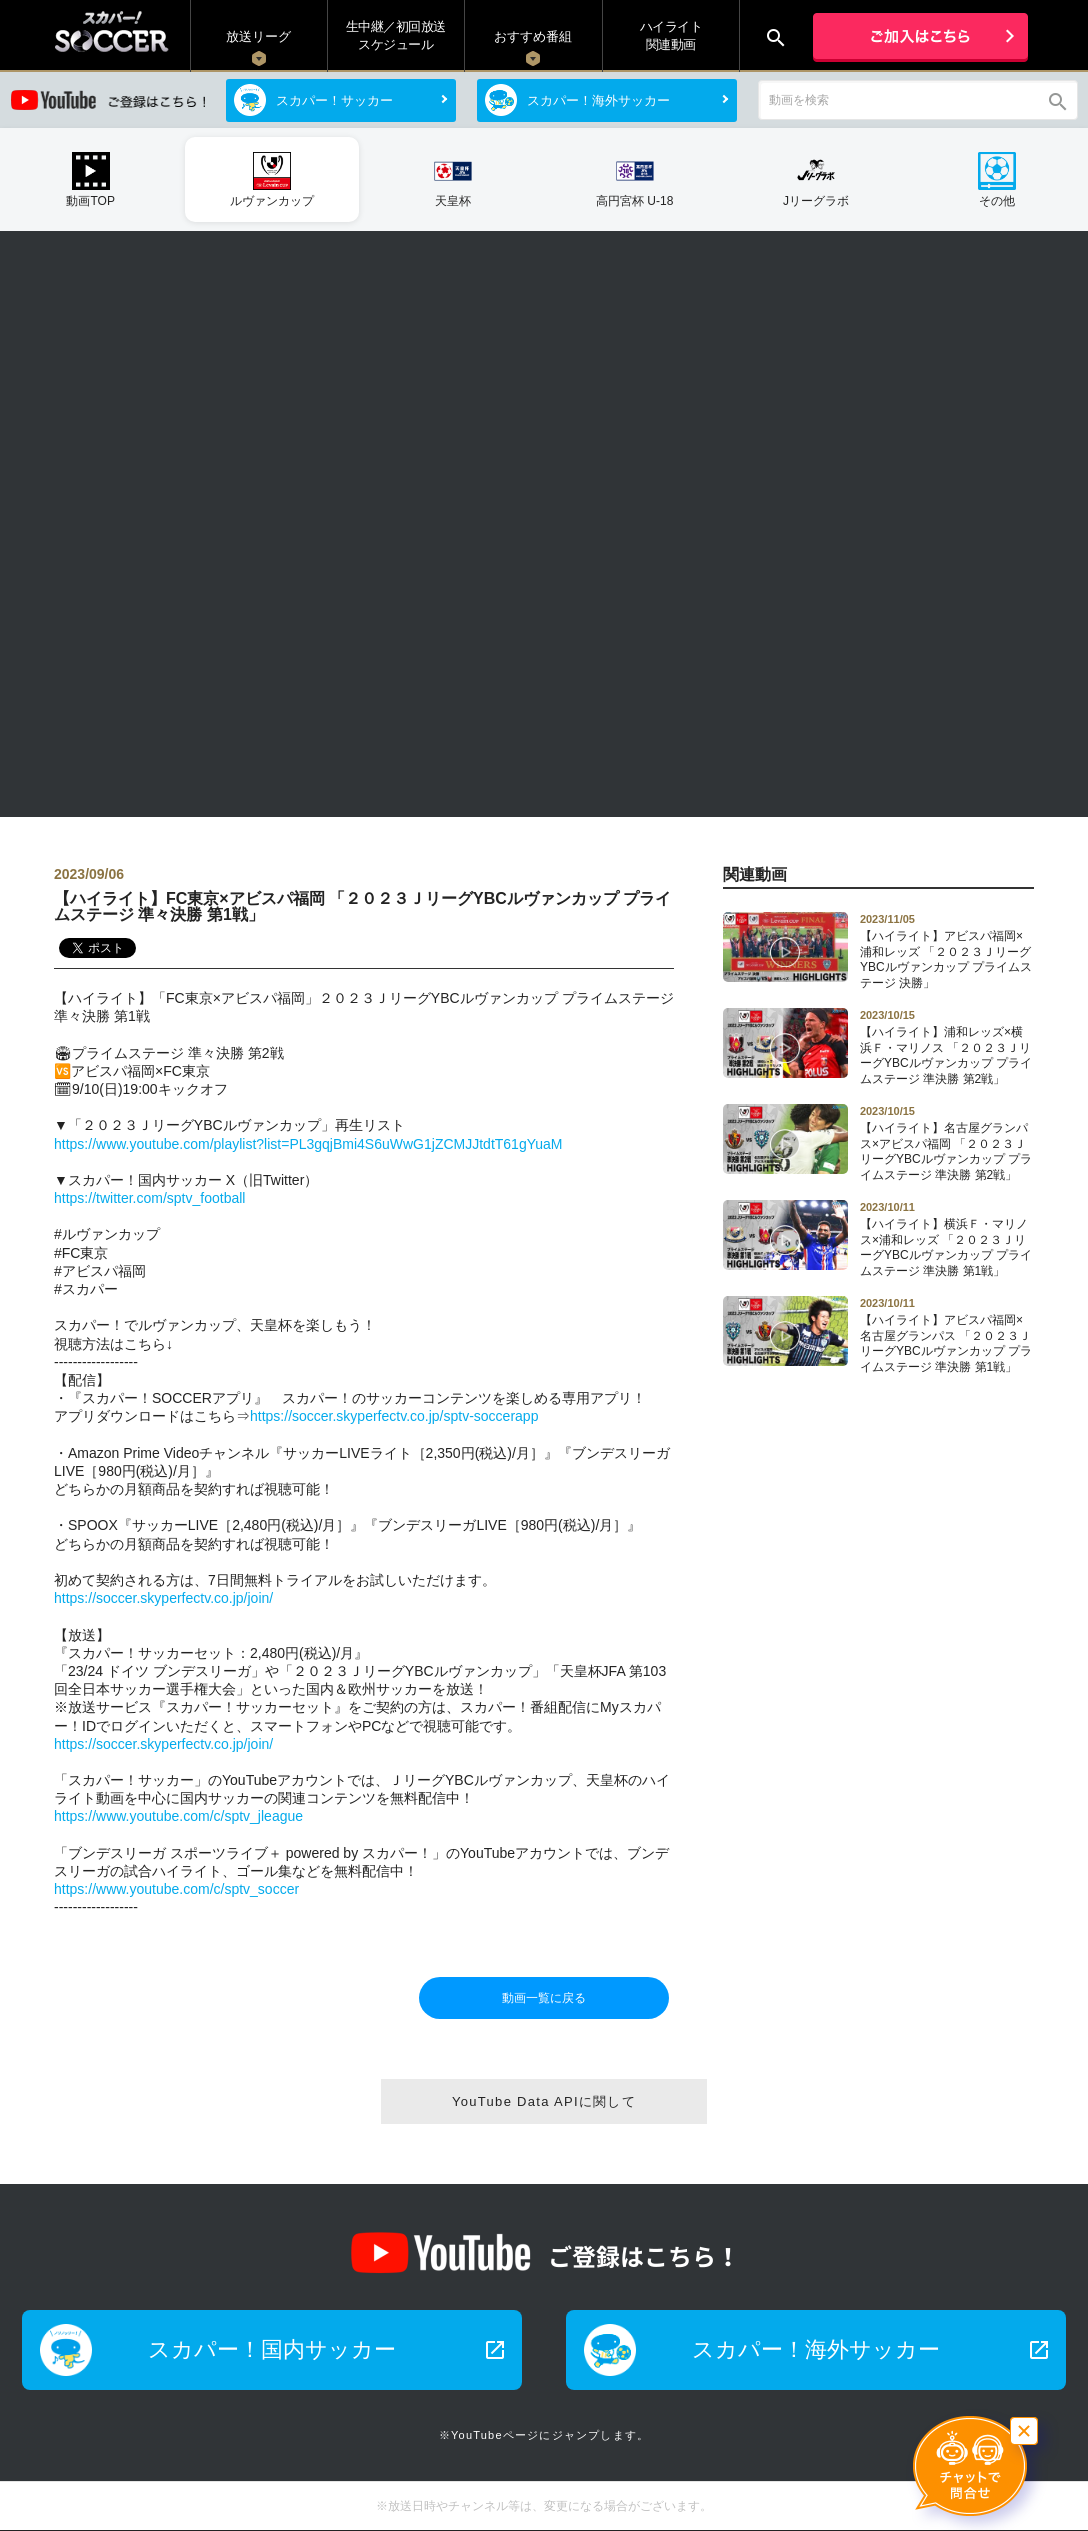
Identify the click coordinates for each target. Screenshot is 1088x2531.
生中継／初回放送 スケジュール (396, 35)
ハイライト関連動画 (671, 35)
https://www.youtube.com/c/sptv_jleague (178, 1816)
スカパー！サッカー (334, 100)
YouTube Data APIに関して (544, 2101)
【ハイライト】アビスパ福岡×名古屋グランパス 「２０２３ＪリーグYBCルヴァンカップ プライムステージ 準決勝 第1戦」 (947, 1335)
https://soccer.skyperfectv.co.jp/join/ (163, 1598)
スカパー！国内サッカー (327, 2349)
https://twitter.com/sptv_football (149, 1198)
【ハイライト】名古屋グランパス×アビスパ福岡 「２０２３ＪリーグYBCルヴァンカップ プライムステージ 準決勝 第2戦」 (947, 1143)
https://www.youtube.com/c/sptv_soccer (176, 1889)
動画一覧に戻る (544, 1998)
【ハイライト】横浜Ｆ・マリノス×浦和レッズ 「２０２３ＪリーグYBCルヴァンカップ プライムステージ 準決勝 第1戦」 (947, 1239)
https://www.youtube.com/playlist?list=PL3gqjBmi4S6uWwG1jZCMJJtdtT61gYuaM (308, 1144)
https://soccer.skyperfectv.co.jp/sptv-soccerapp (394, 1416)
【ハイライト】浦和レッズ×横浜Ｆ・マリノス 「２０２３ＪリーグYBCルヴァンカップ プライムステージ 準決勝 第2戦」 (947, 1047)
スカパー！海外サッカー (598, 100)
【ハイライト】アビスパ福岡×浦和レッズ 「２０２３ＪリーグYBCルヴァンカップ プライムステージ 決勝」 (947, 951)
